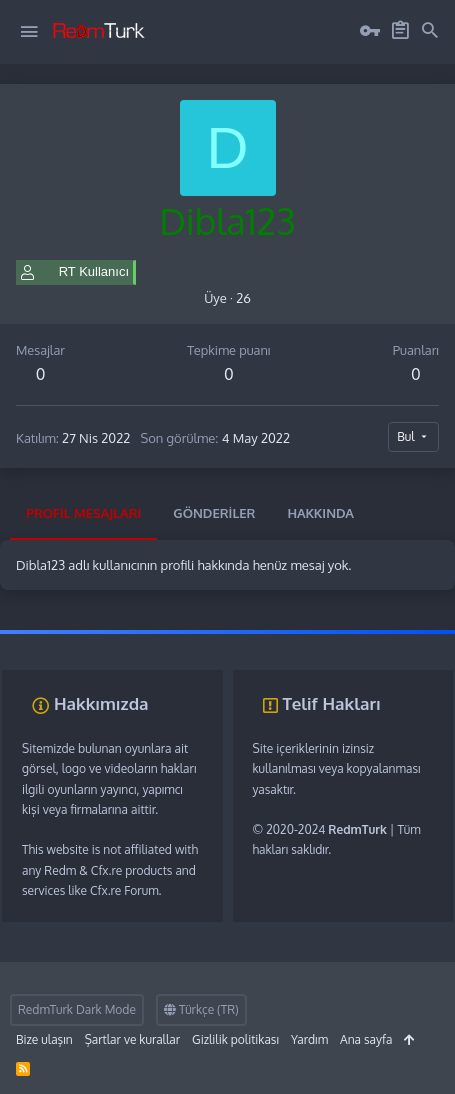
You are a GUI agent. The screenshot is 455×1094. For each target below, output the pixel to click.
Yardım (309, 1039)
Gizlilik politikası (235, 1039)
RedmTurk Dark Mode (77, 1009)
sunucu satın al (207, 639)
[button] (29, 32)
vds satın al (135, 639)
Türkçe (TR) (201, 1009)
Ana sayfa (366, 1039)
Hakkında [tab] (320, 513)
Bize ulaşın (44, 1039)
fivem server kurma (51, 639)
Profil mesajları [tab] (83, 513)
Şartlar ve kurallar (132, 1039)
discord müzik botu (301, 639)
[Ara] (430, 31)
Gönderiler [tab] (214, 513)
